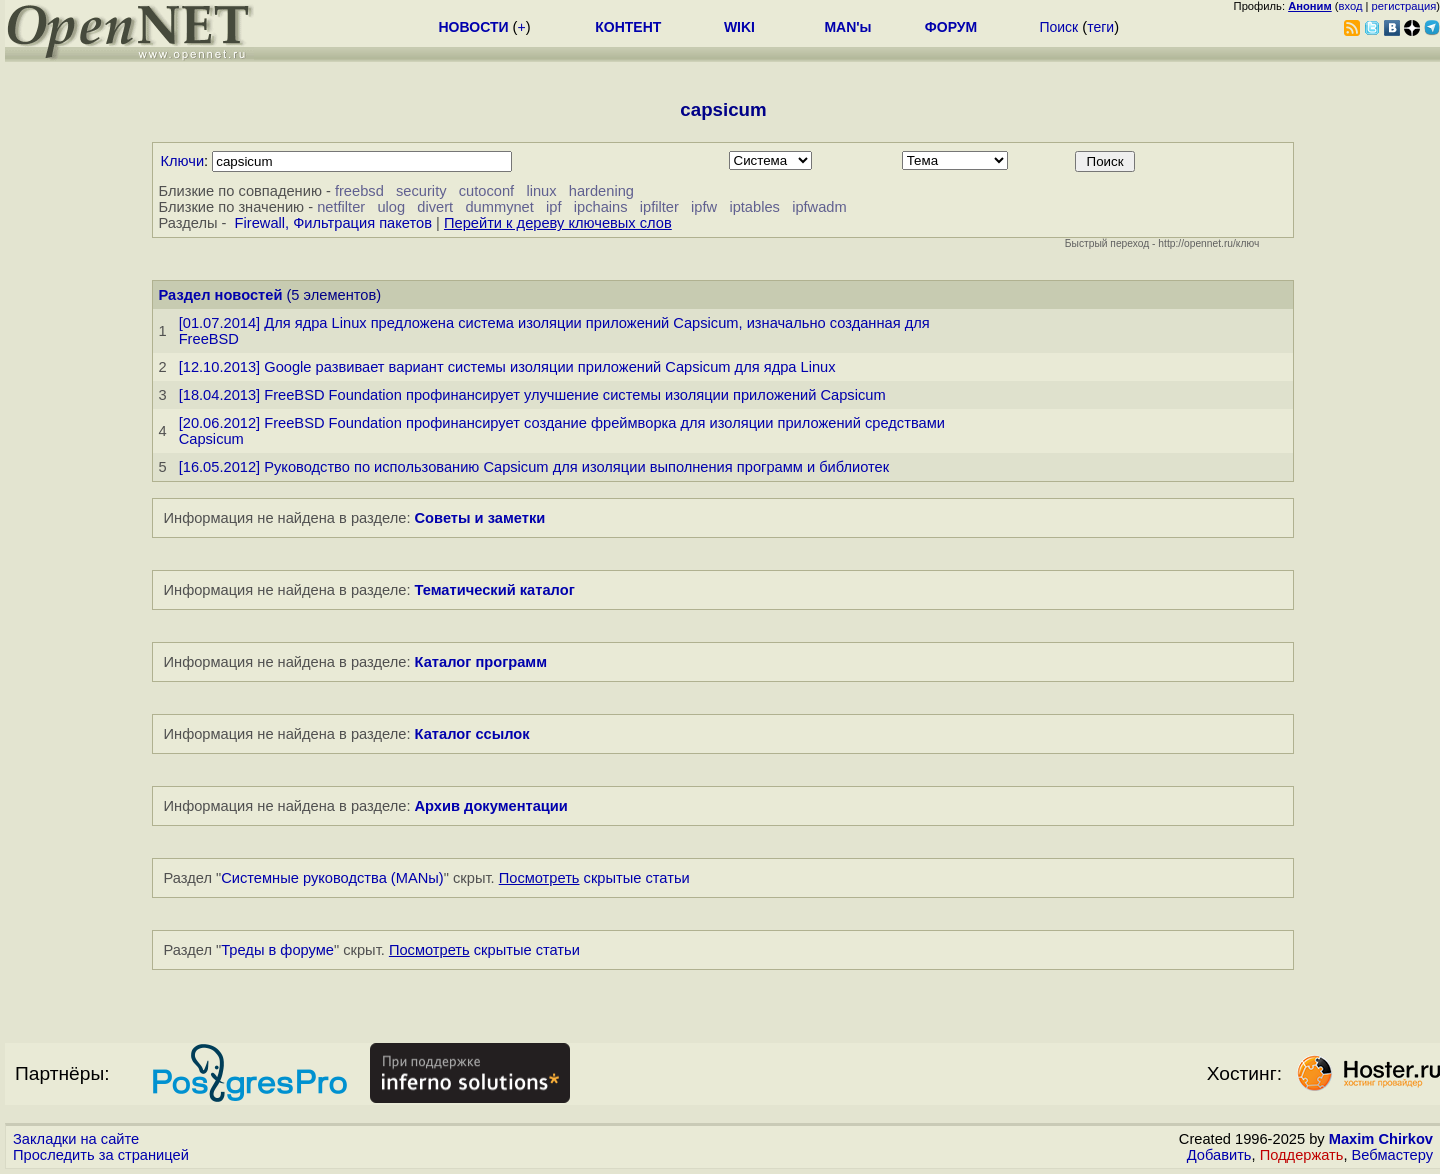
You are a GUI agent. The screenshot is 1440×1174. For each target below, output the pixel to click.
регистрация (1404, 6)
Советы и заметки (480, 518)
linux (541, 191)
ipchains (601, 207)
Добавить (1219, 1155)
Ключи (183, 161)
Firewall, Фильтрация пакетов (333, 223)
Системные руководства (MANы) (332, 878)
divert (435, 207)
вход (1351, 6)
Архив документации (491, 806)
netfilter (341, 207)
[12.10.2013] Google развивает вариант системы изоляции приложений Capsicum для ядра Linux (507, 367)
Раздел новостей (221, 295)
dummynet (499, 207)
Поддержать (1302, 1155)
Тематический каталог (495, 590)
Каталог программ (481, 662)
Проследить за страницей (101, 1155)
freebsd (359, 191)
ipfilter (659, 207)
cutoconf (486, 191)
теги (1100, 27)
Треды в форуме (277, 950)
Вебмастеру (1392, 1155)
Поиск (1058, 27)
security (421, 191)
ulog (391, 207)
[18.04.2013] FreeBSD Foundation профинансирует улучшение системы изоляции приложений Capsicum (532, 395)
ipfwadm (819, 207)
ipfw (704, 207)
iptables (754, 207)
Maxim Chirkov (1381, 1139)
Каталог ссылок (472, 734)
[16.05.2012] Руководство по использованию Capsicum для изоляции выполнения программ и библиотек (534, 467)
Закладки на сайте (76, 1139)
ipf (553, 207)
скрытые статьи (594, 878)
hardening (601, 191)
